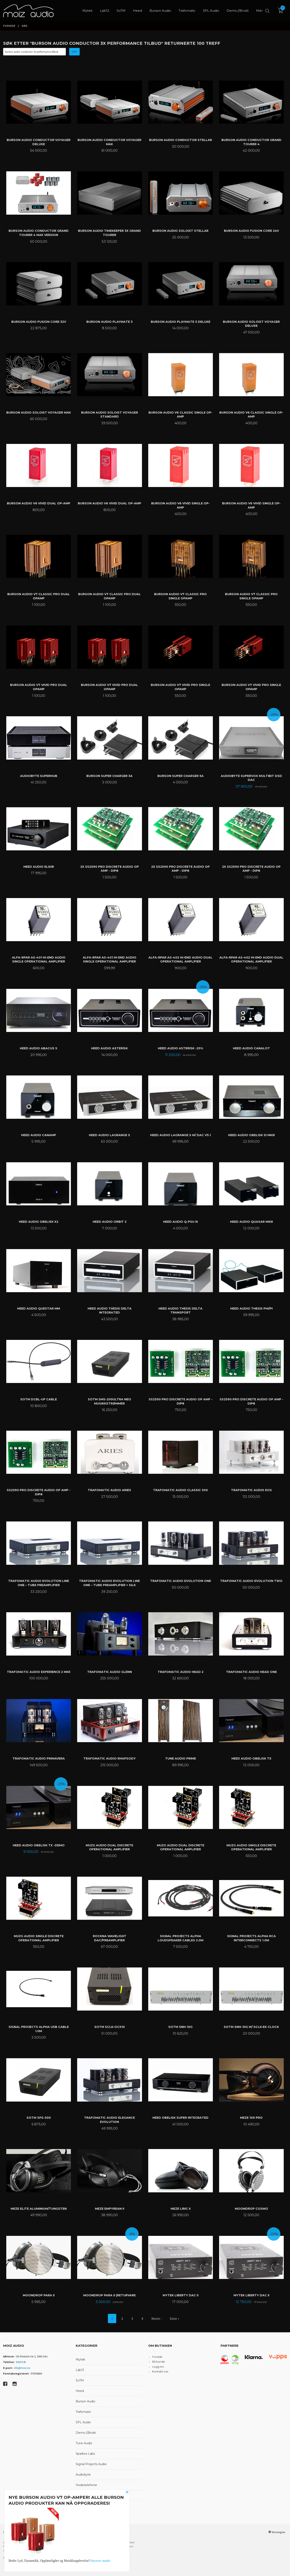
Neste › (156, 2318)
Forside (157, 2356)
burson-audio (100, 2560)
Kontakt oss (160, 2371)
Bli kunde (158, 2361)
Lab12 (80, 2370)
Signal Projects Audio (91, 2464)
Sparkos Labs (85, 2454)
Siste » (174, 2318)
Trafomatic (83, 2412)
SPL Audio (83, 2422)
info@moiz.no (22, 2368)
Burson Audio (85, 2401)
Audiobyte (83, 2474)
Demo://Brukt (86, 2433)
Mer (259, 11)
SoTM (80, 2380)
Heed (80, 2391)
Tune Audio (84, 2443)
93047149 (21, 2362)
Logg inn (158, 2366)
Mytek (80, 2359)
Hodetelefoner (86, 2485)
